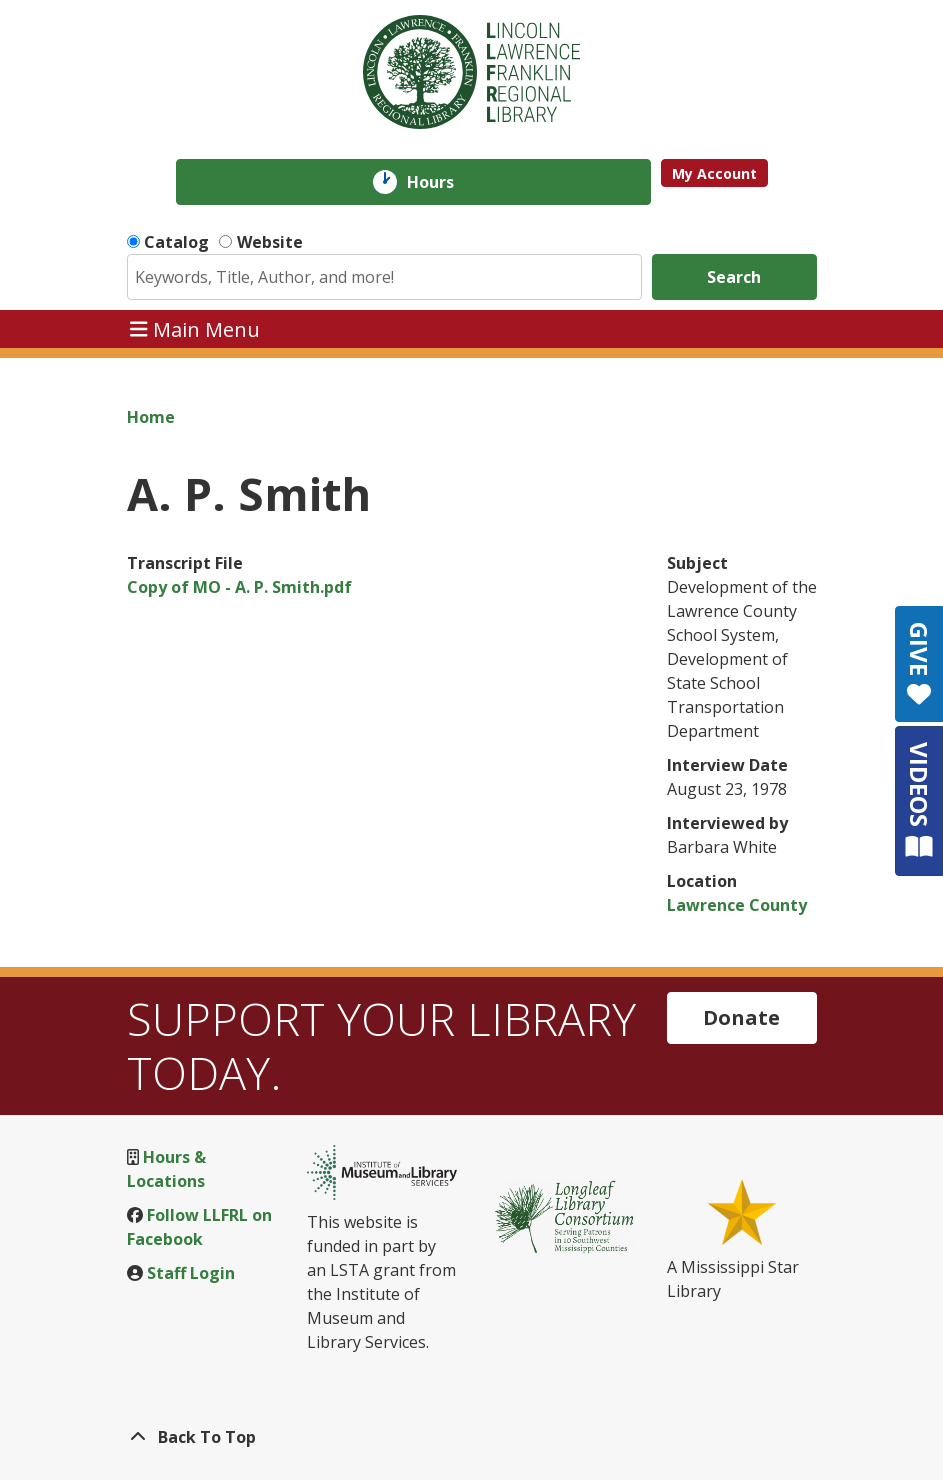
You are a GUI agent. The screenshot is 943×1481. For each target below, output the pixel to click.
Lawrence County (737, 905)
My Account (714, 173)
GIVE (919, 664)
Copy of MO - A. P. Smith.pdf (239, 587)
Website (270, 242)
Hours (444, 182)
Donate (741, 1017)
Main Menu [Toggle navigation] (195, 328)
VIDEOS (919, 800)
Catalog (176, 242)
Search (734, 277)
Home (151, 417)
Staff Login (191, 1273)
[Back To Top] (472, 1437)
